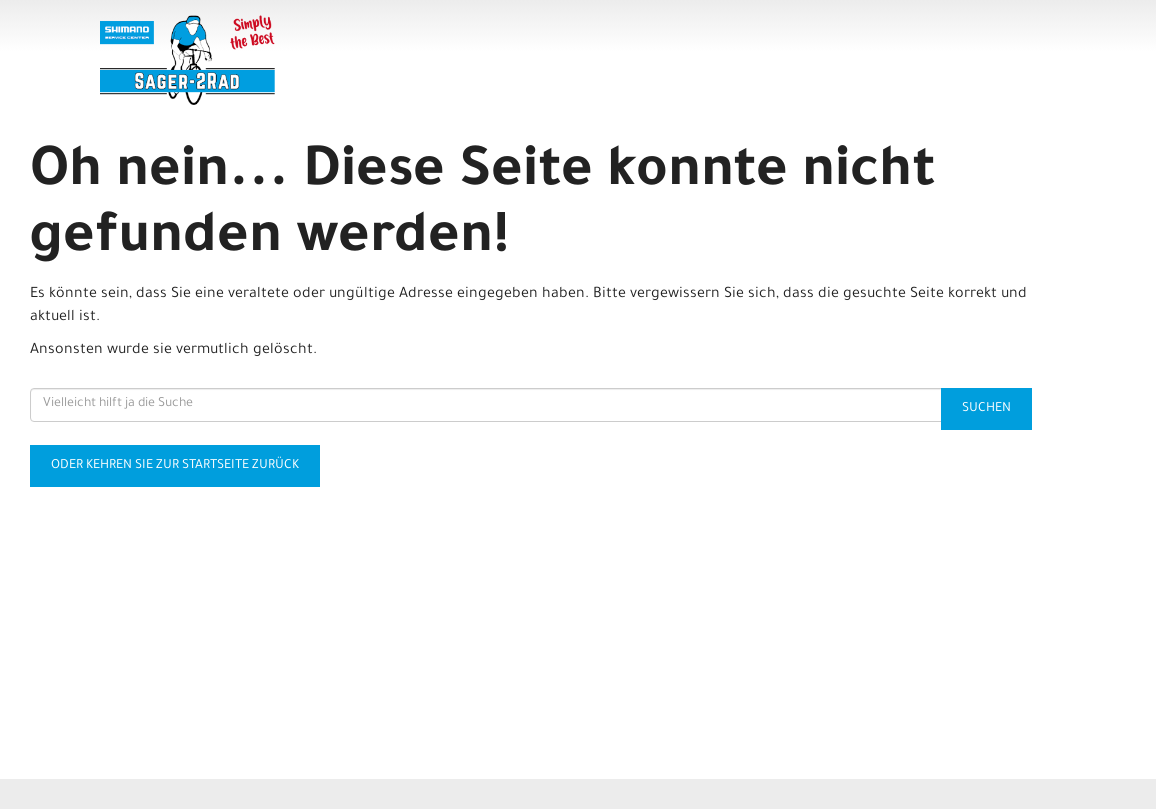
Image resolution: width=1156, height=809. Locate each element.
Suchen (986, 409)
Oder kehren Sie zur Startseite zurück (175, 466)
